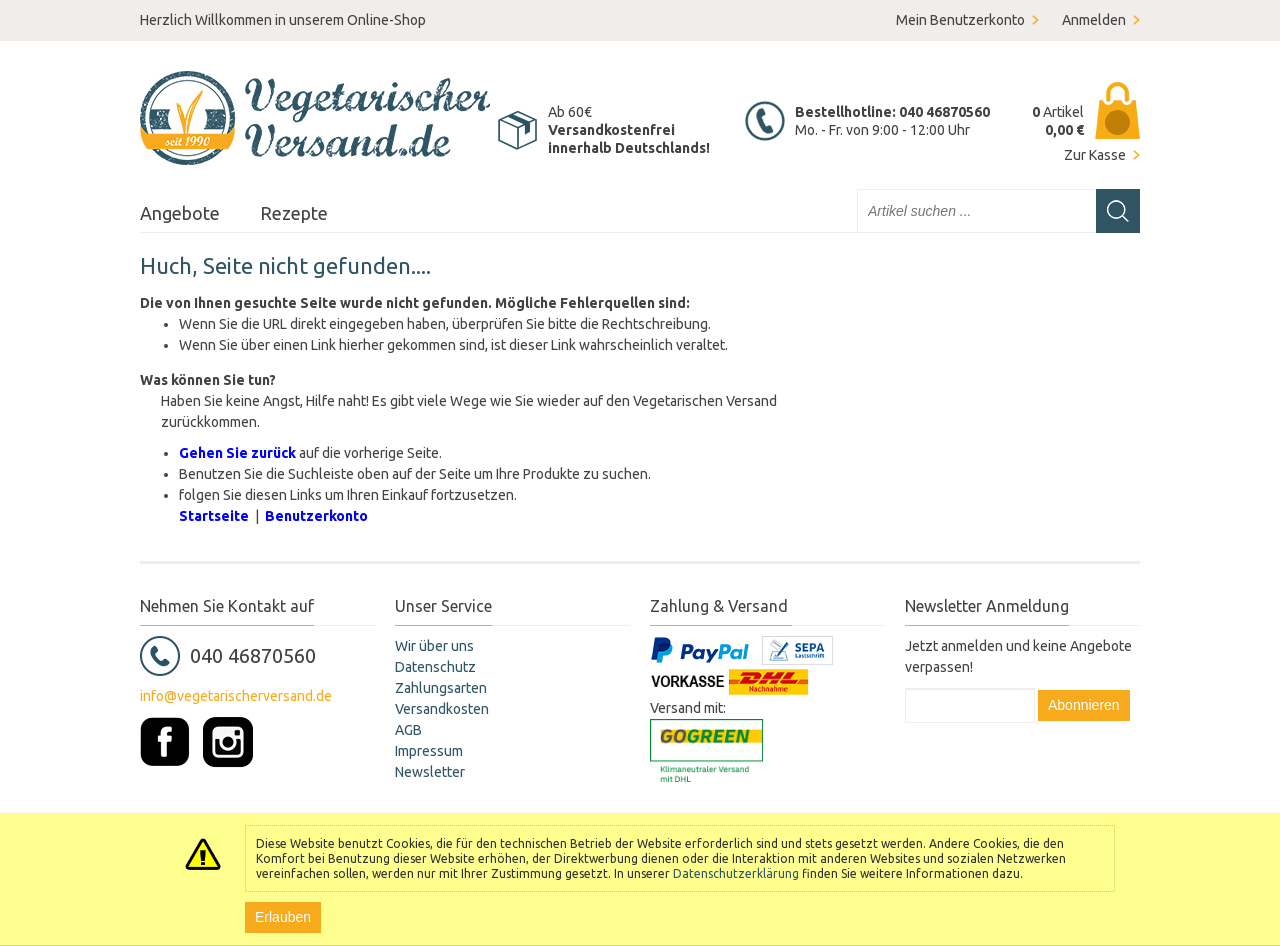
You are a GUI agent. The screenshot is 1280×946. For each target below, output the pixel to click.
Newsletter (430, 772)
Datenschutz (435, 667)
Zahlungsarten (441, 688)
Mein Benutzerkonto (960, 20)
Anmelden (1094, 20)
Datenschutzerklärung (736, 873)
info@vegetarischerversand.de (236, 696)
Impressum (429, 751)
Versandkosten (442, 709)
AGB (408, 730)
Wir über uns (434, 646)
